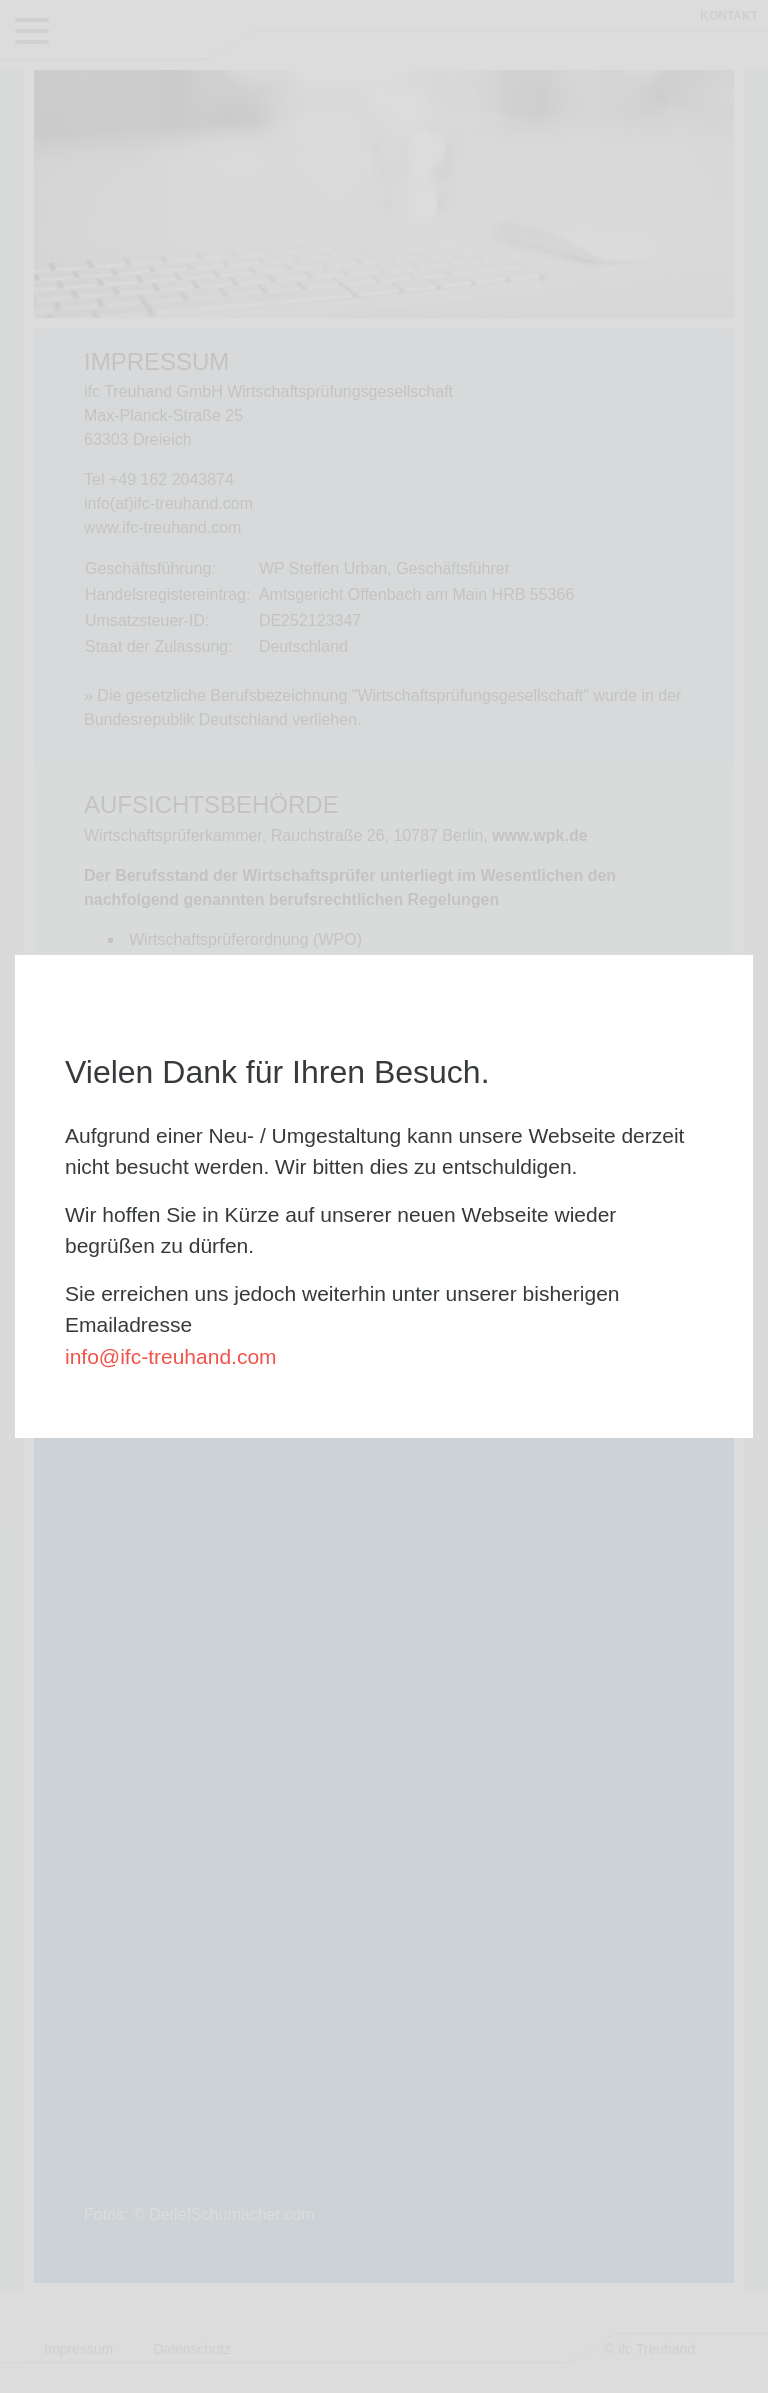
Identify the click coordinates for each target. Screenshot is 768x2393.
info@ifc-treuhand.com (171, 1356)
